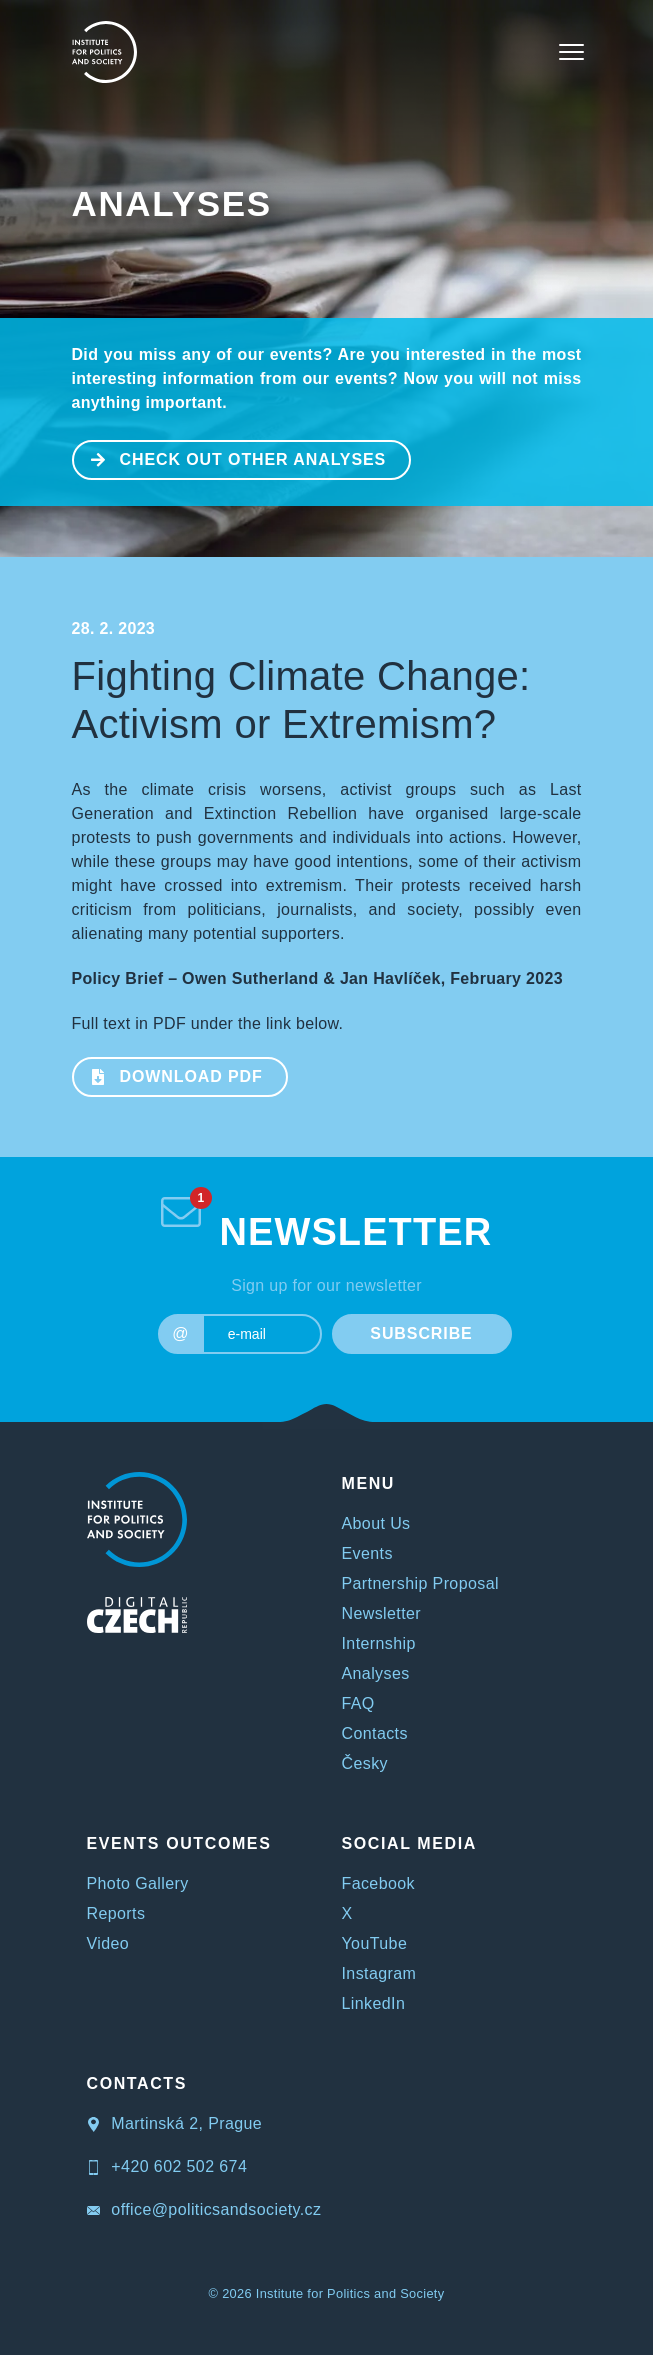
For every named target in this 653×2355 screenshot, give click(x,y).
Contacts (375, 1733)
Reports (116, 1913)
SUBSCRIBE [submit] (421, 1333)
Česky (365, 1763)
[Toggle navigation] (571, 52)
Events (367, 1553)
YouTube (375, 1943)
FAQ (358, 1703)
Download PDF (168, 1075)
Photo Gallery (138, 1883)
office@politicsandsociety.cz (204, 2209)
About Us (376, 1523)
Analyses (172, 203)
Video (108, 1943)
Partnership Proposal (420, 1583)
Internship (379, 1643)
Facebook (378, 1883)
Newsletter (382, 1613)
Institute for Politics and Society (350, 2293)
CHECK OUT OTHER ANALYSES (230, 458)
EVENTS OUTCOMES (179, 1843)
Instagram (379, 1973)
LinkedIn (374, 2003)
